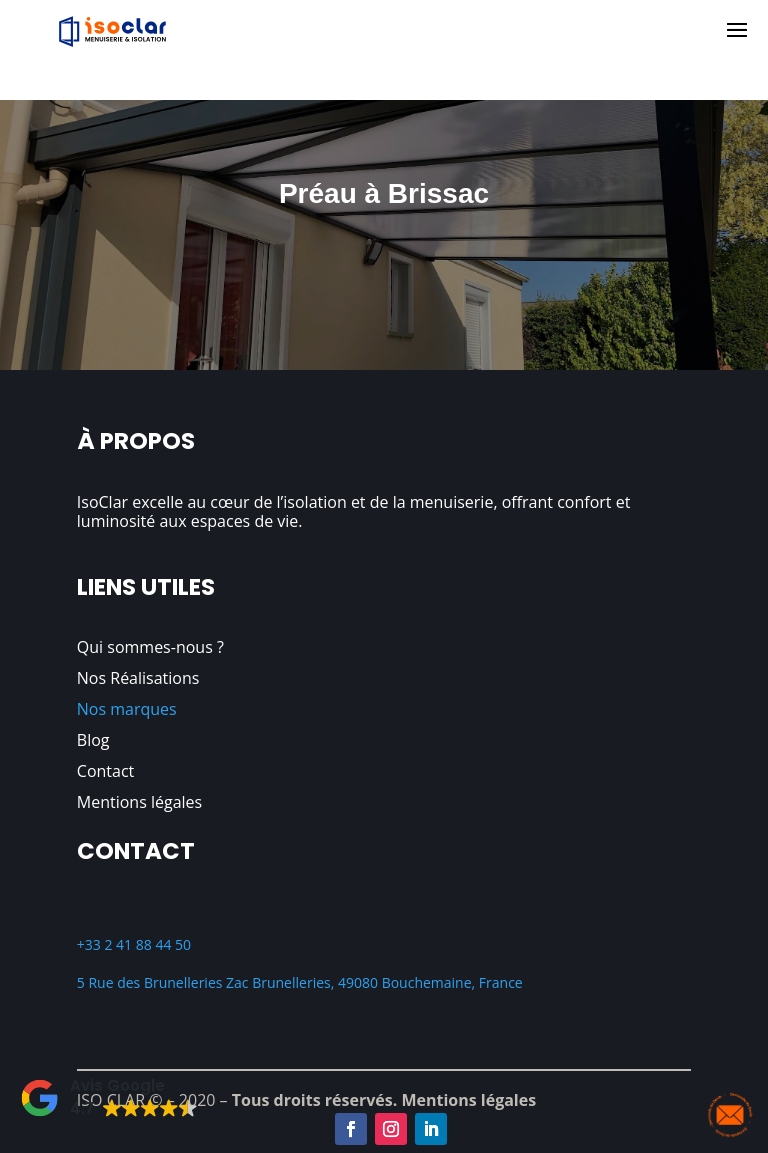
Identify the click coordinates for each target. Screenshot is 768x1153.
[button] (109, 1098)
